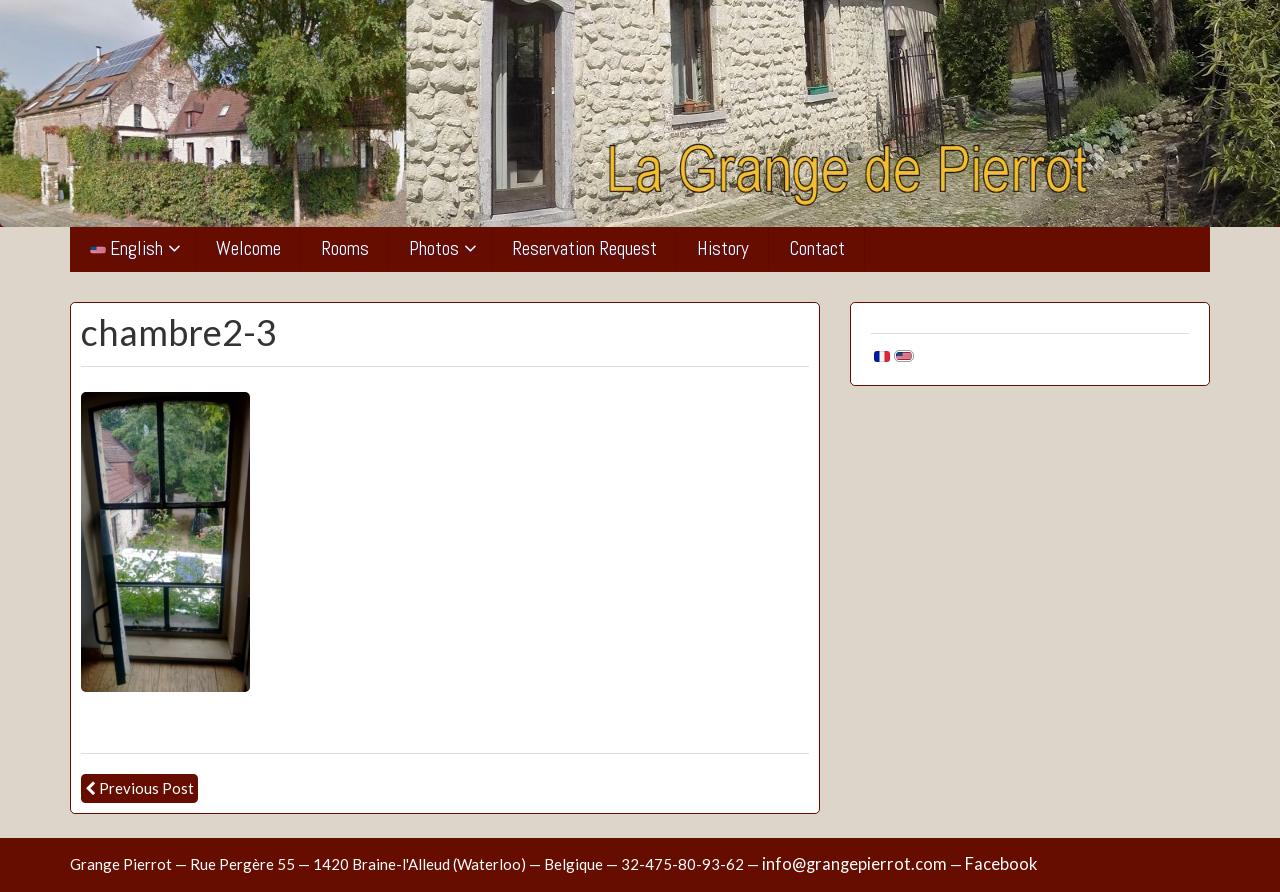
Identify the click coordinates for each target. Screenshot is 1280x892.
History (723, 248)
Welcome (248, 248)
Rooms (345, 248)
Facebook (1001, 864)
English (126, 248)
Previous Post (146, 788)
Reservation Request (584, 248)
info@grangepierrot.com (854, 864)
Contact (817, 248)
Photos (434, 248)
